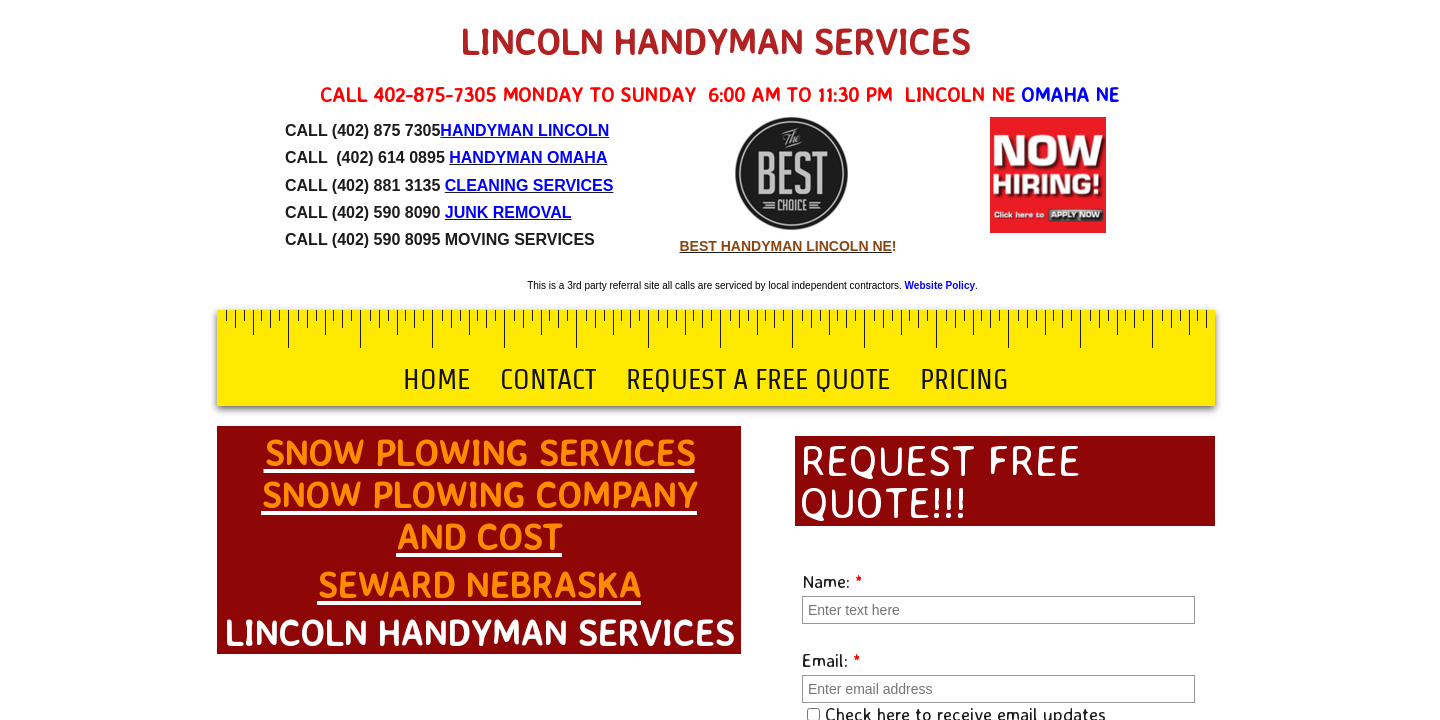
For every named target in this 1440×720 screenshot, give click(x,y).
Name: (832, 581)
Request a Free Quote (758, 379)
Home (436, 379)
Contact (548, 379)
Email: (831, 660)
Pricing (964, 379)
